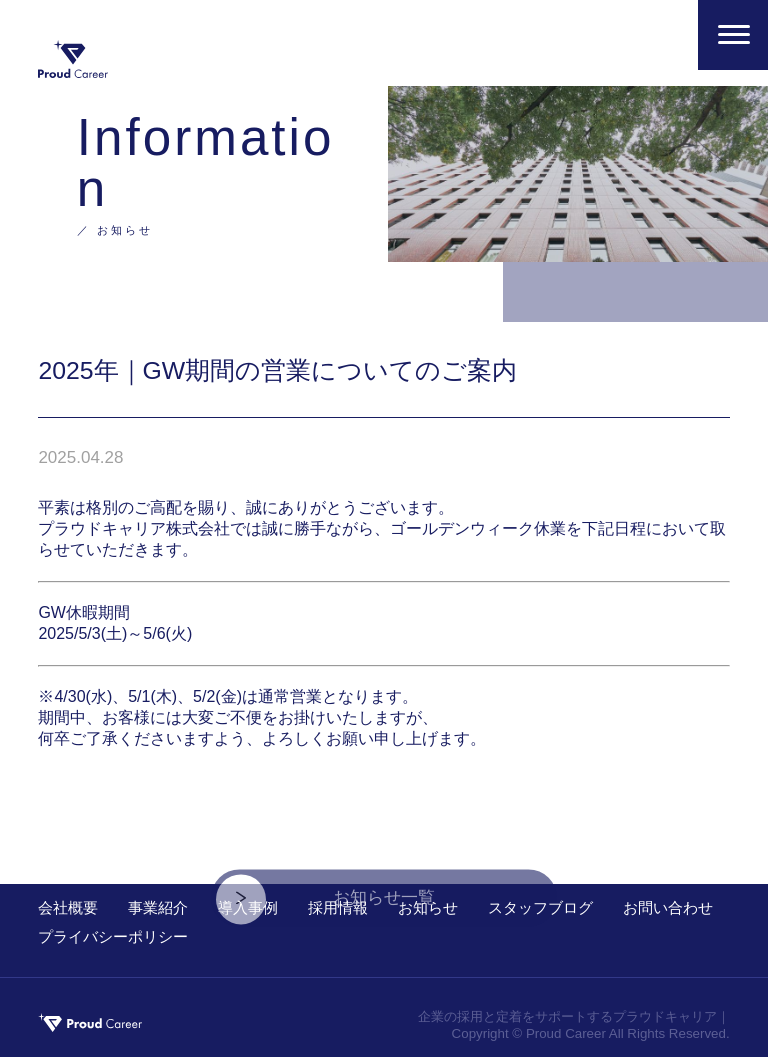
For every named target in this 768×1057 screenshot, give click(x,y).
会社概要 (68, 907)
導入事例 (248, 907)
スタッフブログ (540, 907)
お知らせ (428, 907)
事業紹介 (158, 907)
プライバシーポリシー (113, 936)
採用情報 (338, 907)
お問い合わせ (668, 907)
